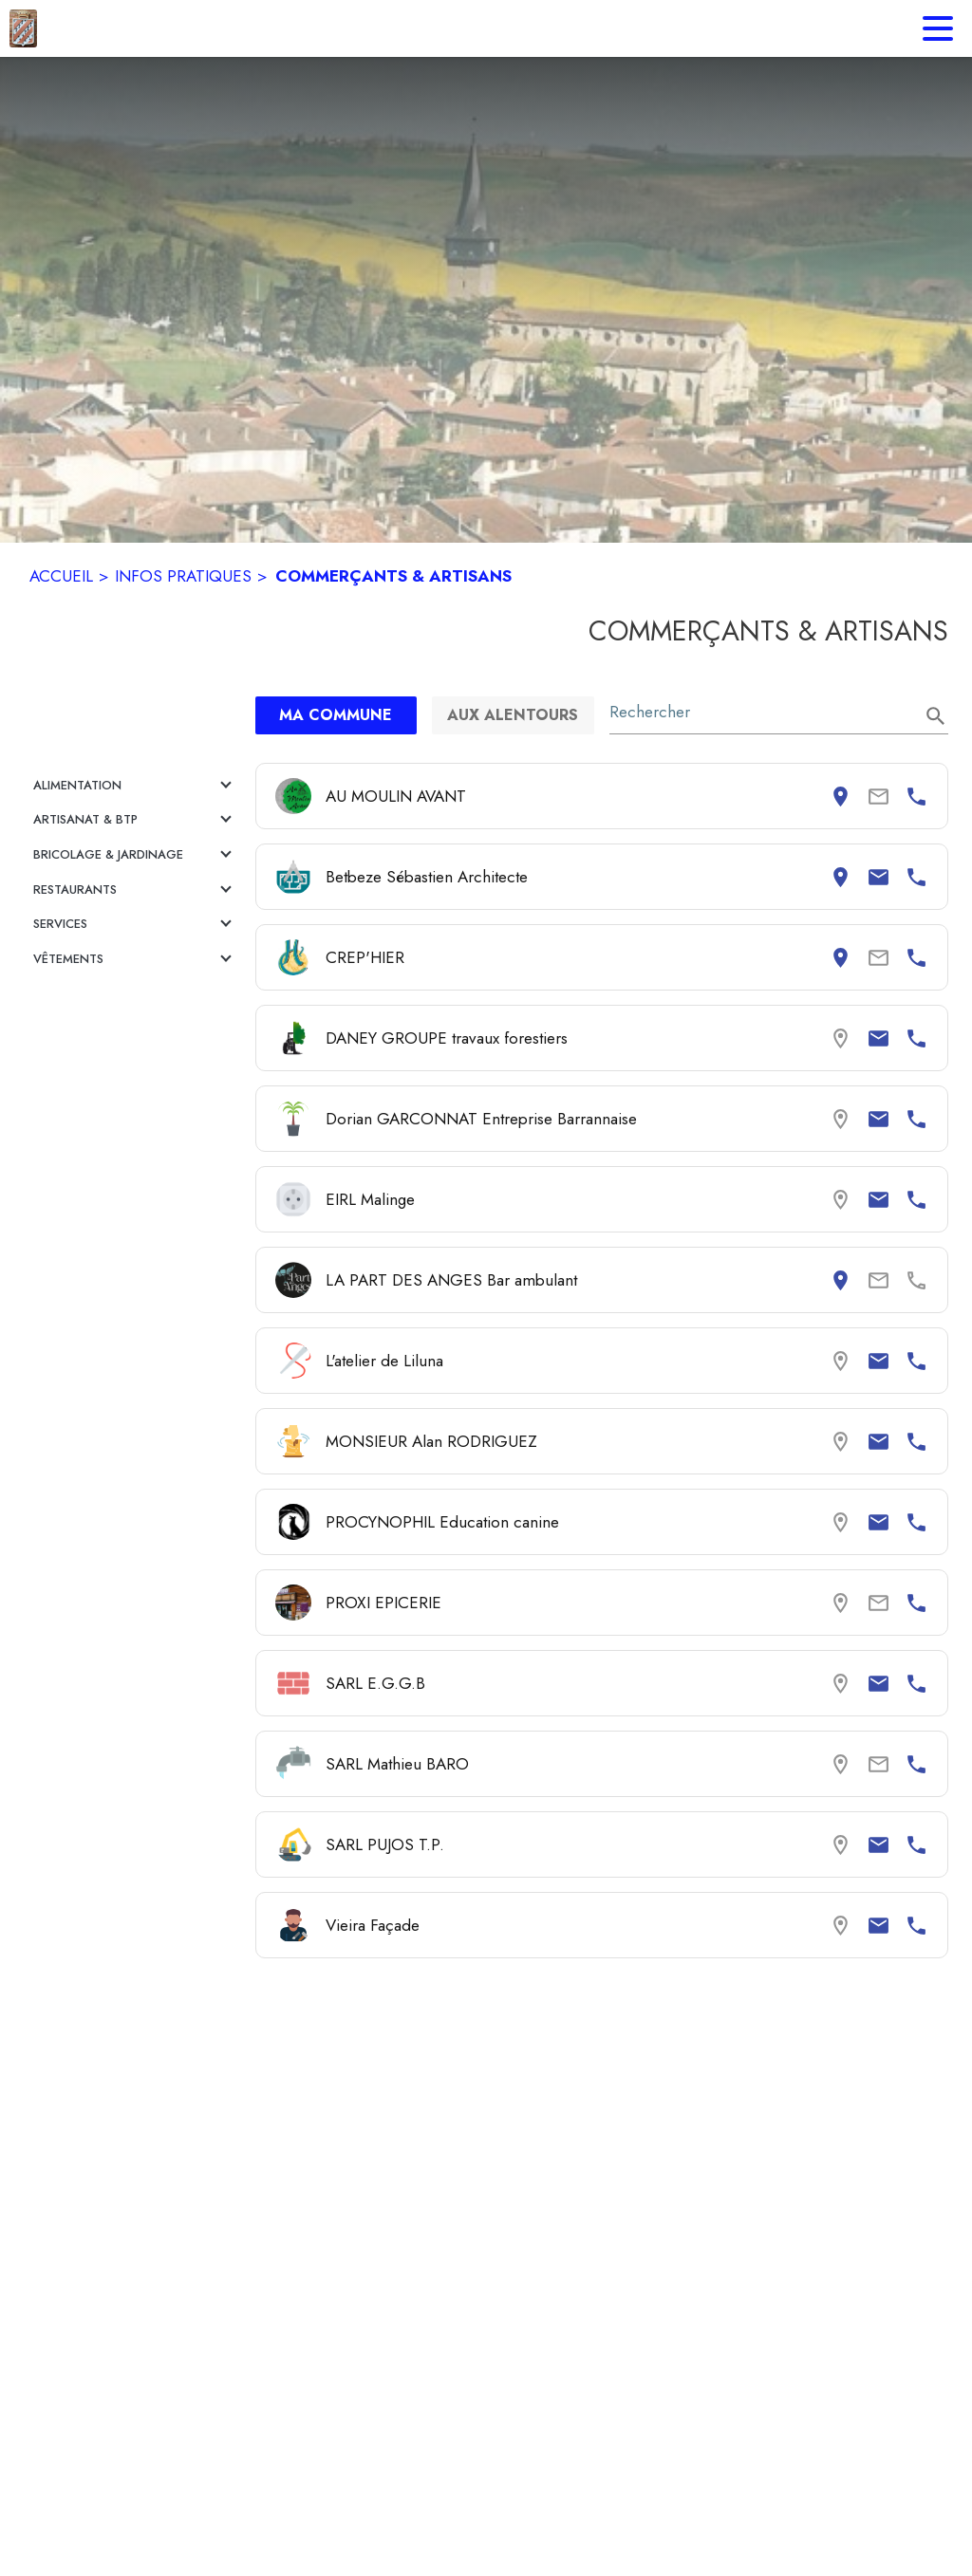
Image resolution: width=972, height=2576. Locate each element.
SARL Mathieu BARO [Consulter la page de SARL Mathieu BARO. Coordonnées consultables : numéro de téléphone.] (397, 1763)
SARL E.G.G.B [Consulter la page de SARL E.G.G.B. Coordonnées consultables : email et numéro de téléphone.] (375, 1683)
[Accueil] (23, 28)
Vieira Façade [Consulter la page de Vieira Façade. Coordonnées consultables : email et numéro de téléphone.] (373, 1925)
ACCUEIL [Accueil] (61, 576)
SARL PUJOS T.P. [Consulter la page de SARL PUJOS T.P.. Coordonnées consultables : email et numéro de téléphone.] (385, 1844)
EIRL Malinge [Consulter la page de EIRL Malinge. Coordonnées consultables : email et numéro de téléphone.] (370, 1199)
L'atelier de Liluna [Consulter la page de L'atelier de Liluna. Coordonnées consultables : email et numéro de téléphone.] (384, 1360)
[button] (135, 785)
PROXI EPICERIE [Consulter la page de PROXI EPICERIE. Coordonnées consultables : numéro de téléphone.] (383, 1602)
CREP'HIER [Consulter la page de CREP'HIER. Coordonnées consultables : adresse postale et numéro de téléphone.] (365, 957)
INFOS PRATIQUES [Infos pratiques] (183, 576)
